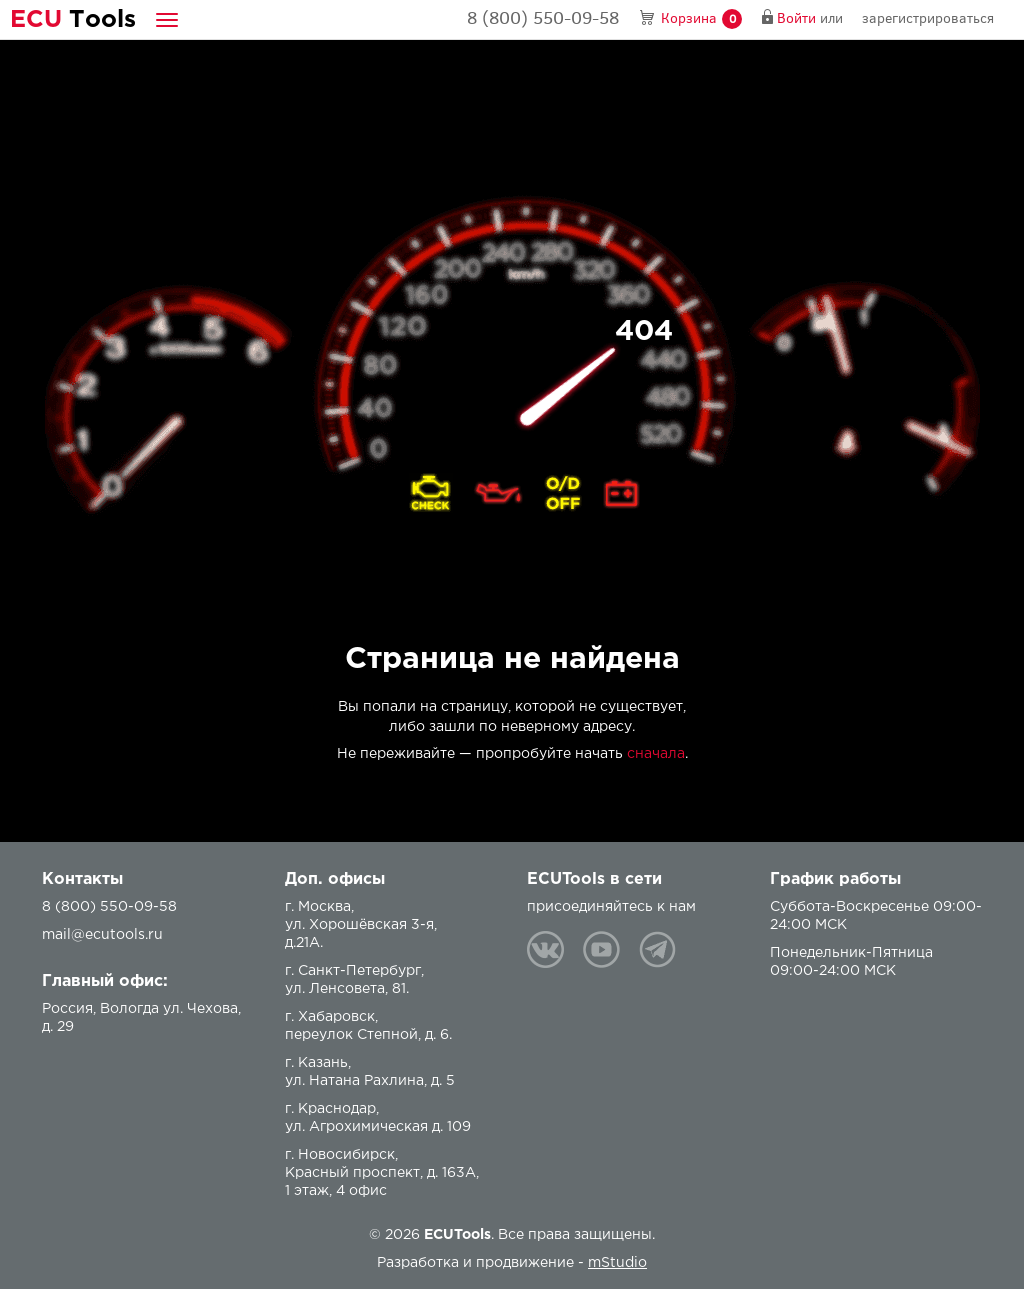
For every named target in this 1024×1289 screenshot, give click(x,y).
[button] (167, 19)
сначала (656, 754)
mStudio (617, 1263)
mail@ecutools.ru (102, 935)
